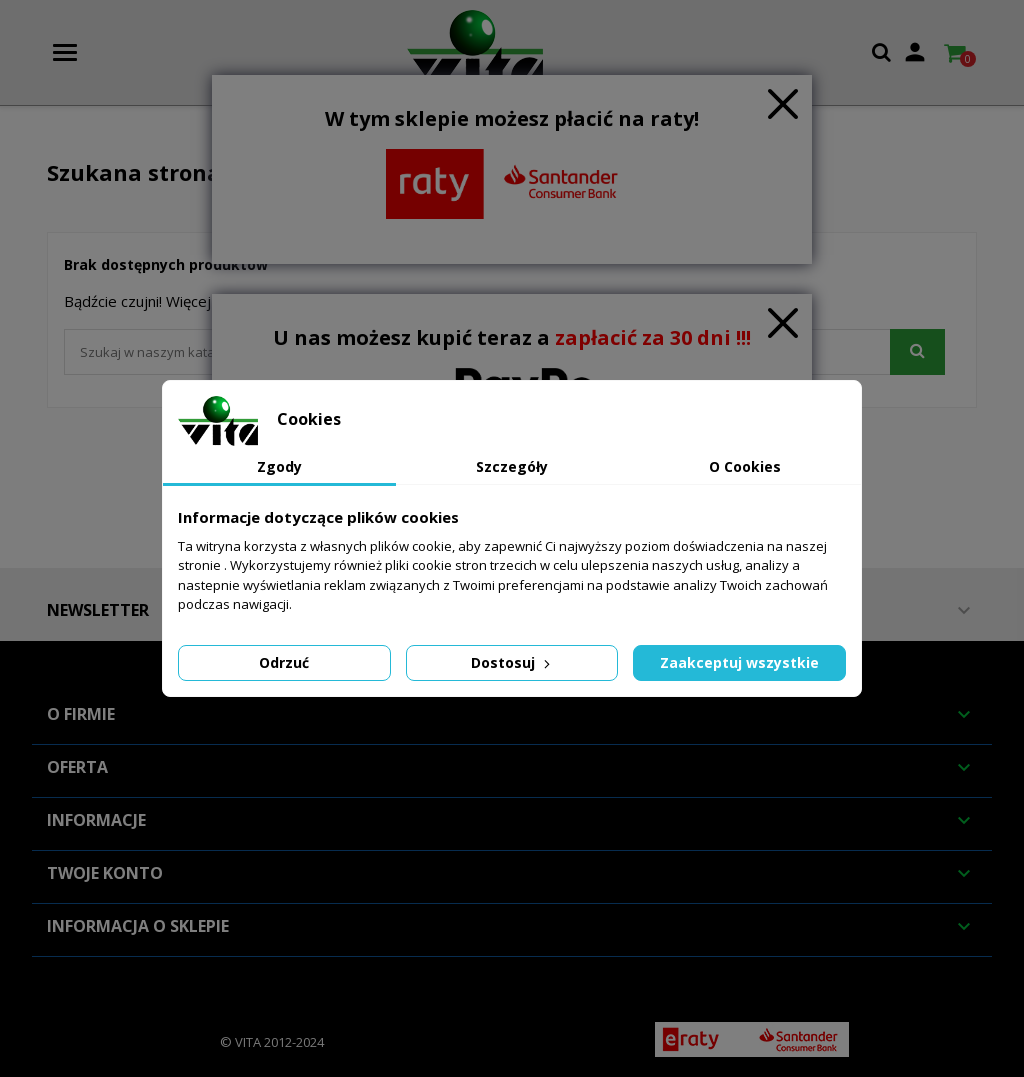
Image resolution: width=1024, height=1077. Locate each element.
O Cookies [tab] (745, 466)
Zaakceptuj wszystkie (739, 662)
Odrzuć (284, 662)
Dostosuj (512, 662)
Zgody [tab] (279, 466)
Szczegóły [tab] (512, 466)
